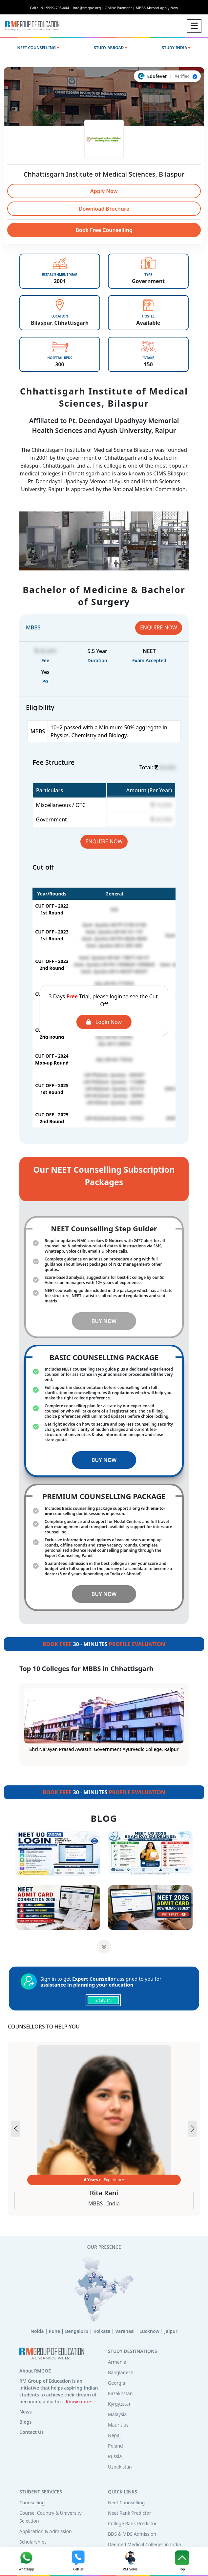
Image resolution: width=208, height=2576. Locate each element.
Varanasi (125, 2331)
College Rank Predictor (132, 2523)
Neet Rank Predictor (129, 2513)
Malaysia (117, 2414)
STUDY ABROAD (110, 47)
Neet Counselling (126, 2502)
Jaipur (170, 2331)
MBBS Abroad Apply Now (157, 7)
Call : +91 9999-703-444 (51, 7)
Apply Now (104, 191)
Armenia (117, 2362)
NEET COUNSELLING (38, 47)
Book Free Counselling (104, 230)
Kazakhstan (120, 2393)
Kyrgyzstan (120, 2404)
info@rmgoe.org (89, 7)
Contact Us (31, 2432)
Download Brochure (104, 208)
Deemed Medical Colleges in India (144, 2544)
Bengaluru (76, 2331)
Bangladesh (121, 2372)
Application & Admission (45, 2531)
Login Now (104, 1022)
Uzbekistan (120, 2467)
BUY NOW (104, 1321)
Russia (115, 2456)
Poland (115, 2446)
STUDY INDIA (176, 47)
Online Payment (120, 7)
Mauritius (118, 2425)
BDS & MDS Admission (132, 2534)
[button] (192, 2129)
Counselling (32, 2502)
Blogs (25, 2422)
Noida (37, 2331)
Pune (54, 2331)
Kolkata (101, 2331)
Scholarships (33, 2542)
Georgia (116, 2383)
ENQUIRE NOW (158, 627)
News (25, 2412)
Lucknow (149, 2331)
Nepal (114, 2435)
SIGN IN (103, 2000)
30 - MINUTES (104, 1644)
